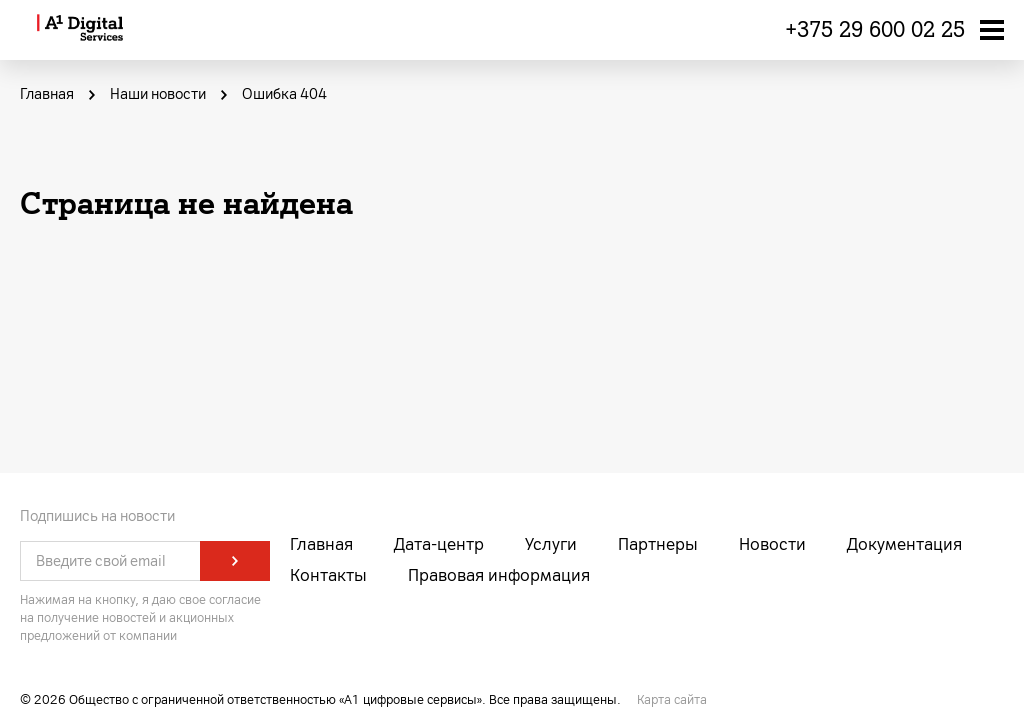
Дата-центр (439, 544)
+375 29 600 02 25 (875, 29)
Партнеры (658, 544)
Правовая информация (499, 575)
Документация (904, 544)
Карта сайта (672, 700)
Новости (772, 544)
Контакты (328, 575)
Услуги (551, 544)
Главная (321, 544)
